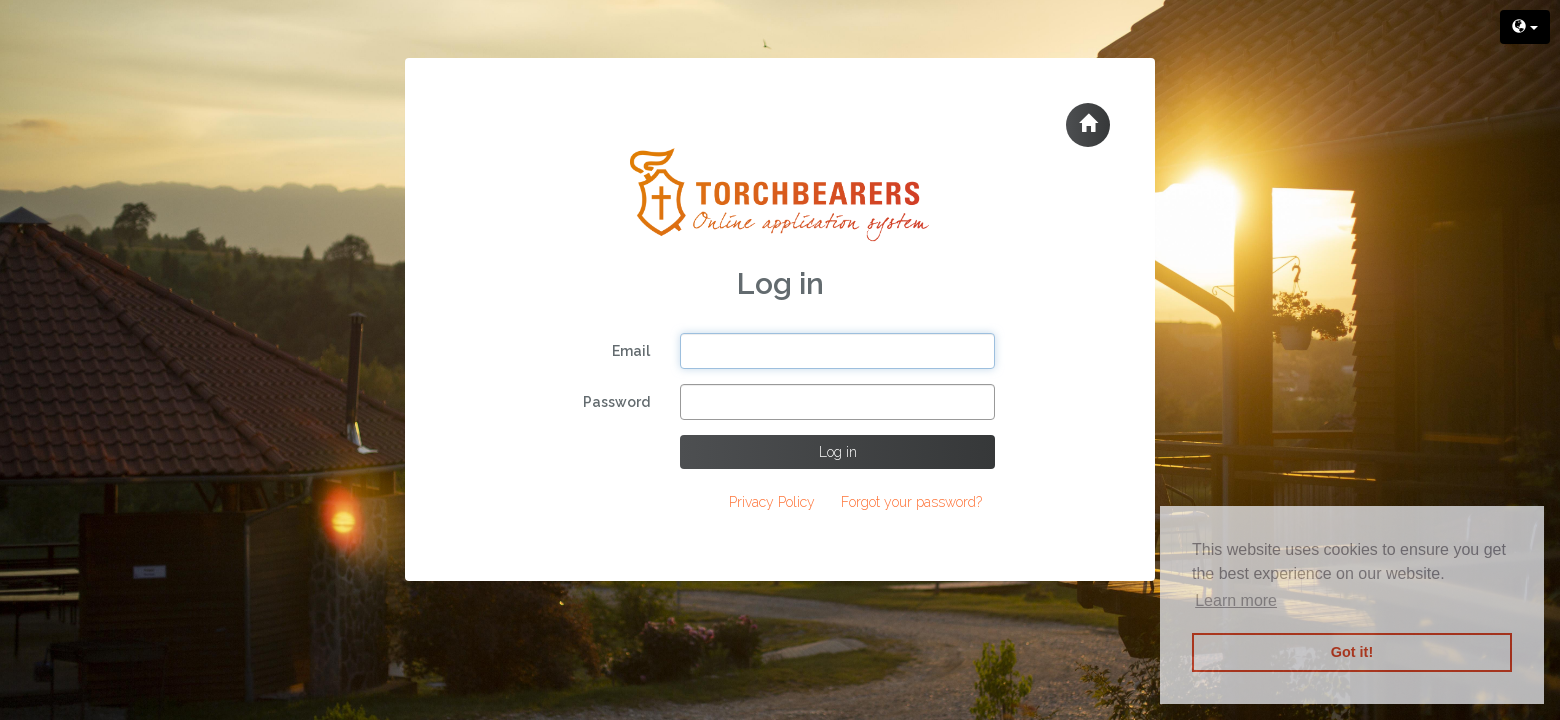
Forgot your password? (911, 502)
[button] (1088, 125)
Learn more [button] (1236, 600)
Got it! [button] (1352, 652)
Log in (838, 452)
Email (631, 351)
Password (616, 402)
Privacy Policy (772, 502)
